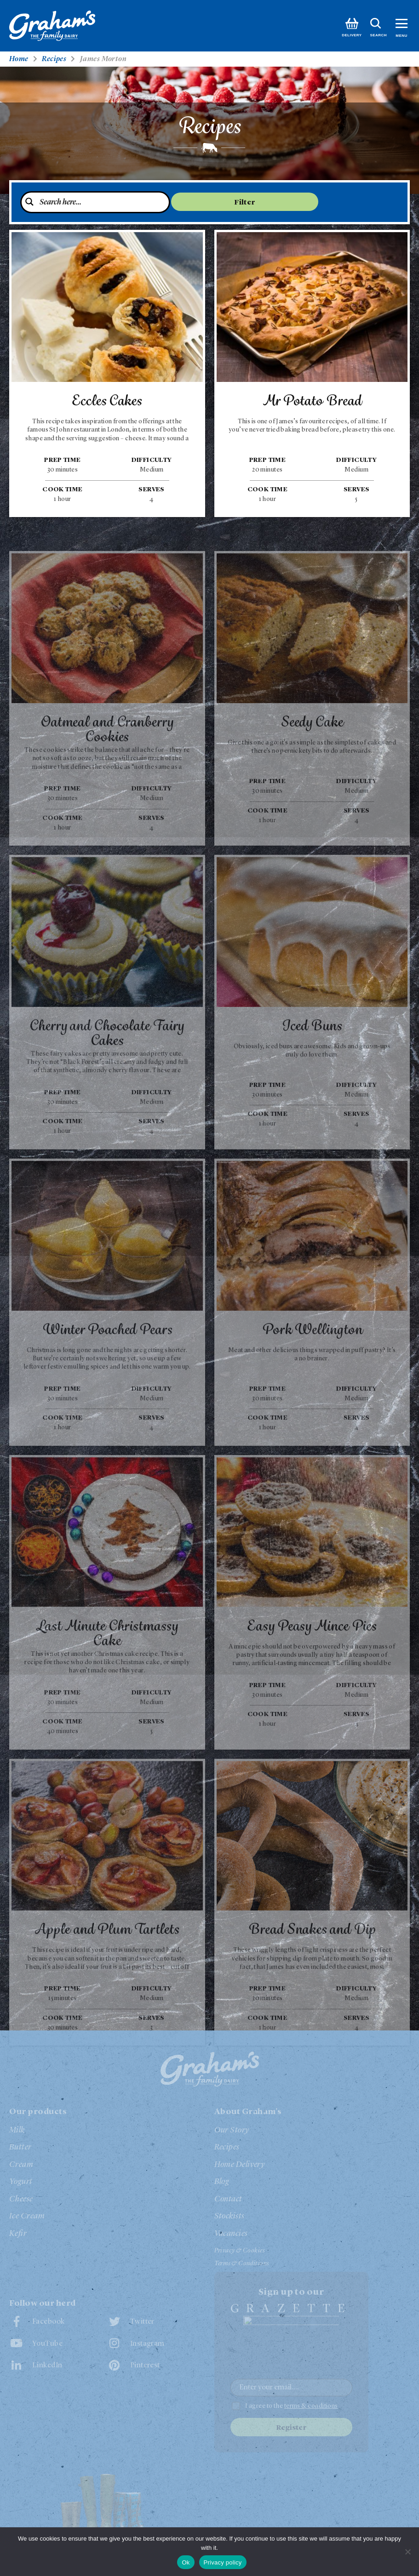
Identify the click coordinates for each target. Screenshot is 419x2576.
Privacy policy (223, 2562)
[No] (407, 2551)
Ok (185, 2562)
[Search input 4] (101, 202)
